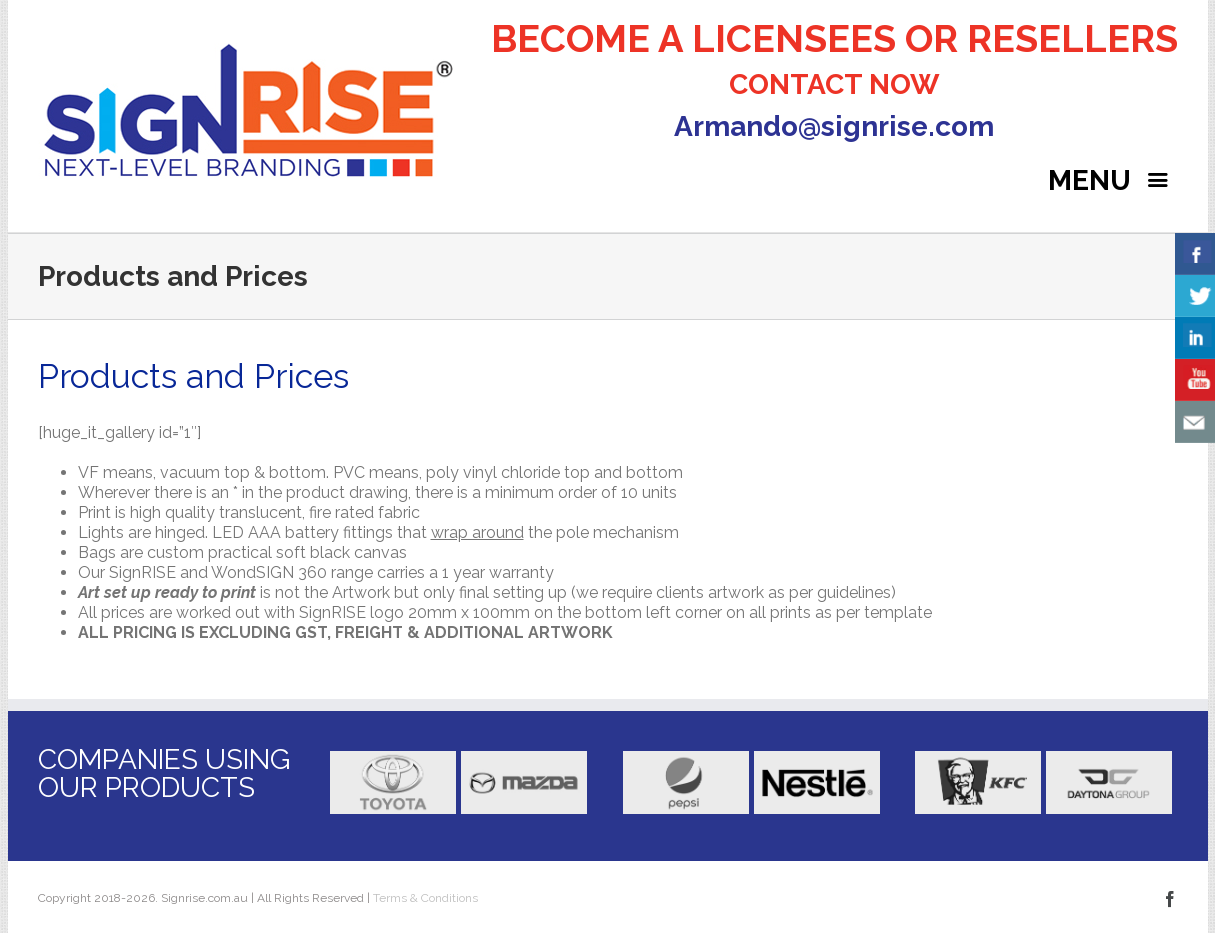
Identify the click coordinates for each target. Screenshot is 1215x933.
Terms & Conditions (424, 898)
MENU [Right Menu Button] (1112, 180)
